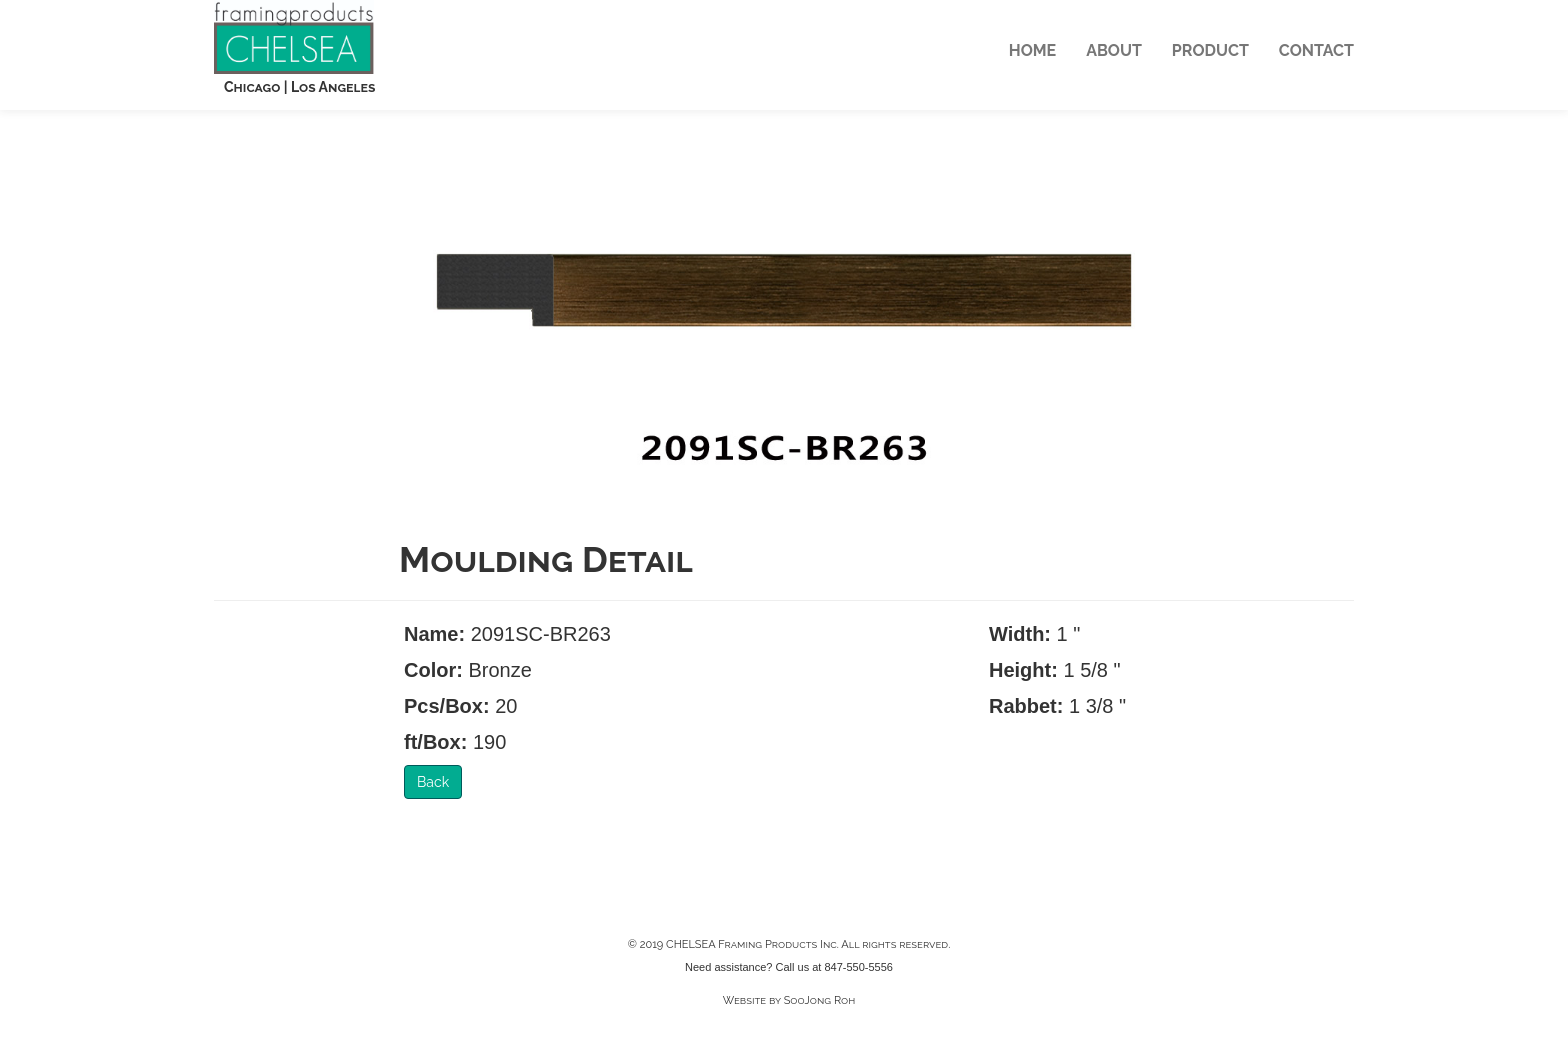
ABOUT (1114, 50)
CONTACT (1316, 50)
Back (433, 782)
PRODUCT (1210, 50)
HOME (1032, 50)
